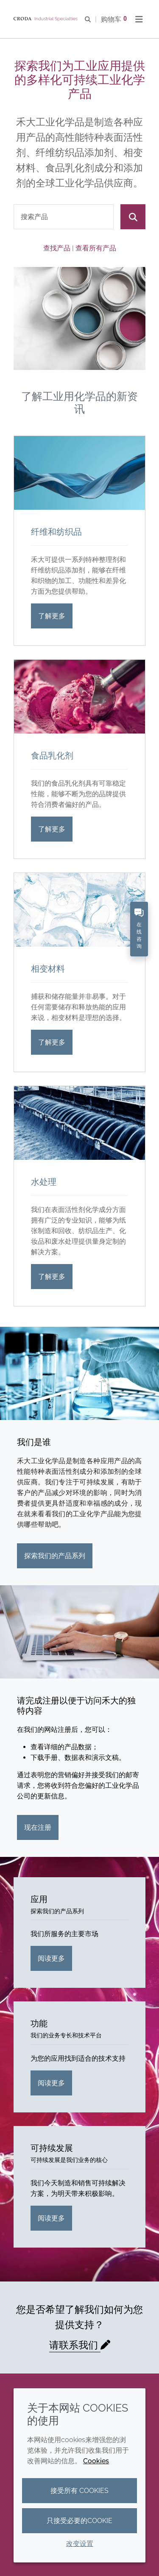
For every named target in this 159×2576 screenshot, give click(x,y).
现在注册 (37, 1827)
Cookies (96, 2461)
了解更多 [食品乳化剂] (51, 829)
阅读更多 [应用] (51, 1958)
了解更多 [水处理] (51, 1277)
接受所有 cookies (79, 2491)
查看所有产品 (95, 248)
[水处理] (79, 1123)
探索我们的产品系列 (54, 1556)
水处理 (43, 1182)
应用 (39, 1899)
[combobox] (64, 216)
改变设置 (79, 2544)
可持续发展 (52, 2148)
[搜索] (132, 216)
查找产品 (56, 248)
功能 (39, 2023)
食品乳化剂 (52, 755)
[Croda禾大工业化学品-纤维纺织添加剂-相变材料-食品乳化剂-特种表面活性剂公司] (47, 19)
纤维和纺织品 (56, 532)
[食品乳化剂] (79, 697)
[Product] (64, 216)
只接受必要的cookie (79, 2521)
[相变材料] (79, 910)
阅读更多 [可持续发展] (51, 2218)
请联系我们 (74, 2345)
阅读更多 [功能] (51, 2083)
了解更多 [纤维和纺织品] (51, 616)
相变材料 (48, 969)
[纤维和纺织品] (79, 473)
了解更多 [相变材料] (51, 1042)
